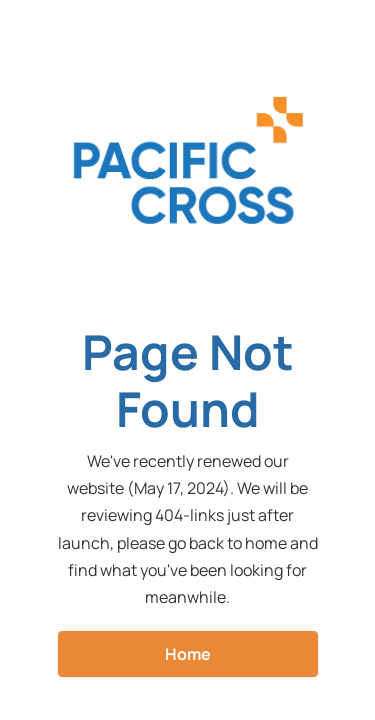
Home (188, 654)
